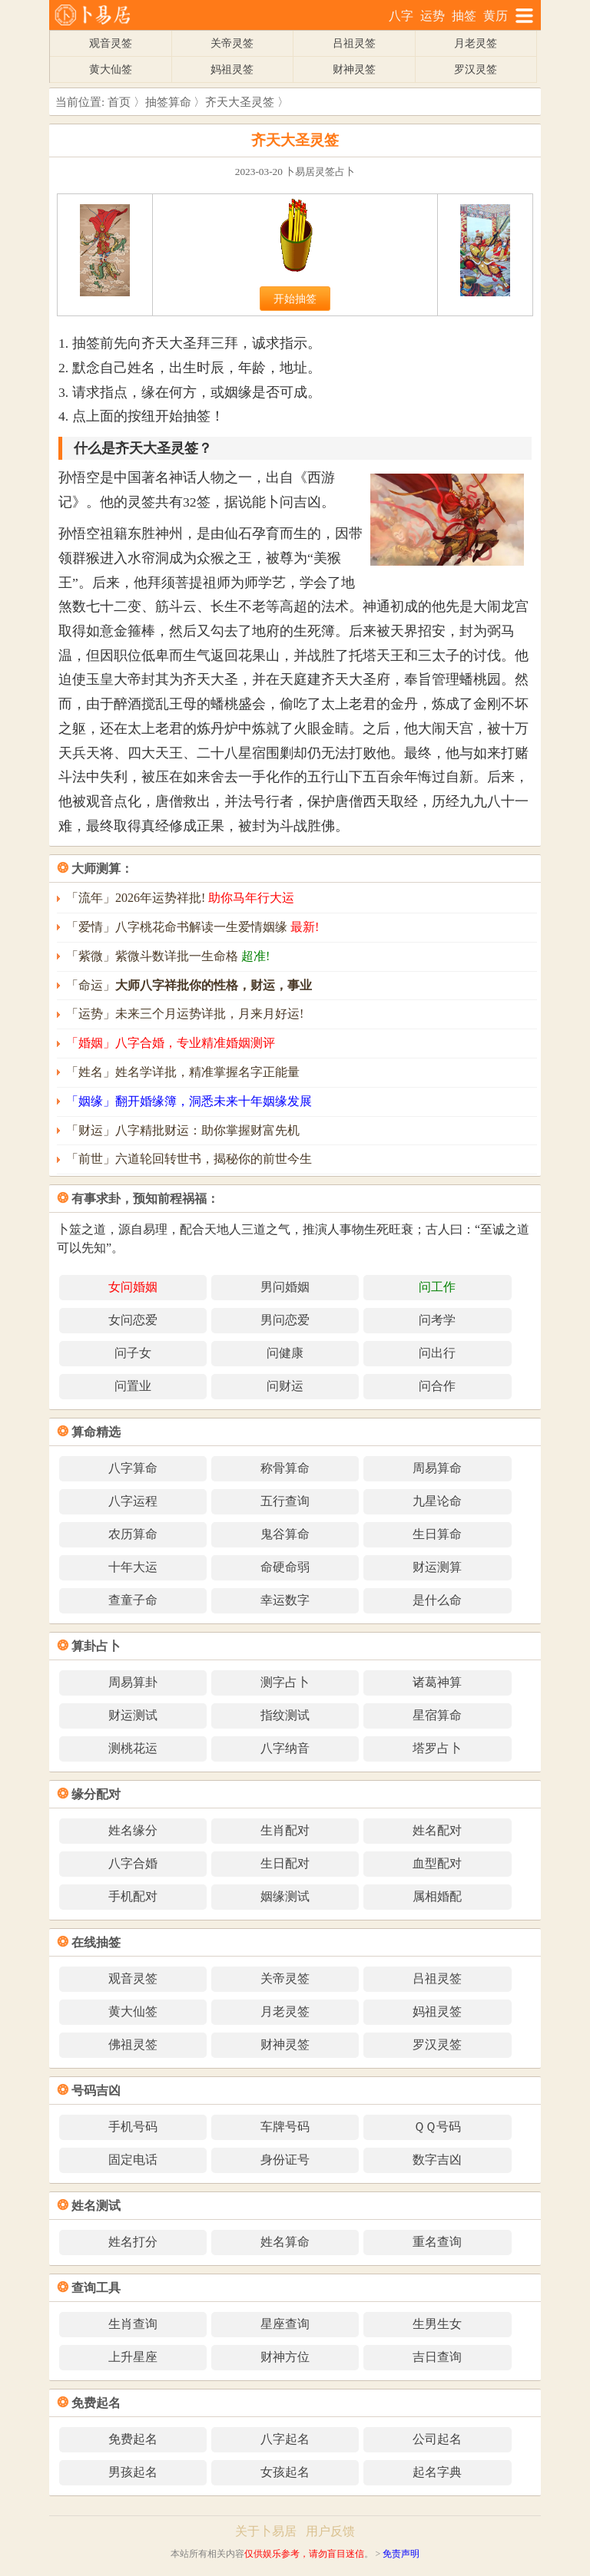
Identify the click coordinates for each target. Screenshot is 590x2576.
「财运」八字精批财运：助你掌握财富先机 (183, 1130)
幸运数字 (285, 1600)
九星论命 (437, 1501)
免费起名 (132, 2439)
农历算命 (132, 1534)
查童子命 (132, 1600)
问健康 (285, 1352)
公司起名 (437, 2439)
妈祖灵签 (232, 69)
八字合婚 (132, 1863)
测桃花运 (132, 1748)
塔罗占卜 (437, 1748)
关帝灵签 (232, 43)
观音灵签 (110, 43)
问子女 (132, 1352)
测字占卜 (285, 1682)
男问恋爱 (285, 1319)
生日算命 (437, 1534)
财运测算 (437, 1567)
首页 (119, 102)
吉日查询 (437, 2356)
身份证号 (285, 2159)
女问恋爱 (132, 1319)
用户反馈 (330, 2531)
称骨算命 (285, 1468)
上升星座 (132, 2356)
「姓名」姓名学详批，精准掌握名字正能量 (183, 1071)
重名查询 (437, 2241)
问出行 (437, 1352)
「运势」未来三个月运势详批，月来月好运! (184, 1013)
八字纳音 (285, 1748)
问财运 (285, 1385)
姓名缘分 (132, 1830)
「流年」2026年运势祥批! (180, 897)
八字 (401, 15)
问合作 (437, 1385)
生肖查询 (132, 2323)
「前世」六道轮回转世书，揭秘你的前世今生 (189, 1158)
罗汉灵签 (475, 69)
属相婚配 (437, 1896)
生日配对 (285, 1863)
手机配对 (132, 1896)
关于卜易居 (266, 2531)
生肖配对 (285, 1830)
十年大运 (132, 1567)
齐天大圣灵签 (239, 102)
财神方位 (285, 2356)
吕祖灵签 (354, 43)
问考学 (437, 1319)
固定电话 (132, 2159)
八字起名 (285, 2439)
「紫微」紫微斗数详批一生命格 (168, 956)
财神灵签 (354, 69)
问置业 (132, 1385)
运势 (432, 15)
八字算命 (132, 1468)
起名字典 (437, 2472)
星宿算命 (437, 1715)
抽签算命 (168, 102)
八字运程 (132, 1501)
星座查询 (285, 2323)
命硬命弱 (285, 1567)
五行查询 (285, 1501)
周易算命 (437, 1468)
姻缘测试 (285, 1896)
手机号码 (132, 2126)
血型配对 (437, 1863)
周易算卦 (132, 1682)
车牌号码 (285, 2126)
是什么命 (437, 1600)
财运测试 (132, 1715)
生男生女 (437, 2323)
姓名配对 (437, 1830)
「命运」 (189, 985)
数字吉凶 (437, 2159)
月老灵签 (475, 43)
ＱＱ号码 (437, 2126)
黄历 (495, 15)
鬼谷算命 (285, 1534)
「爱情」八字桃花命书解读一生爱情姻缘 (192, 926)
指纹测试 (285, 1715)
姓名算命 (285, 2241)
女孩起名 (285, 2472)
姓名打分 (132, 2241)
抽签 (464, 15)
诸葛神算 (437, 1682)
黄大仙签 (110, 69)
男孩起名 (132, 2472)
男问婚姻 (285, 1286)
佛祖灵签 (132, 2044)
